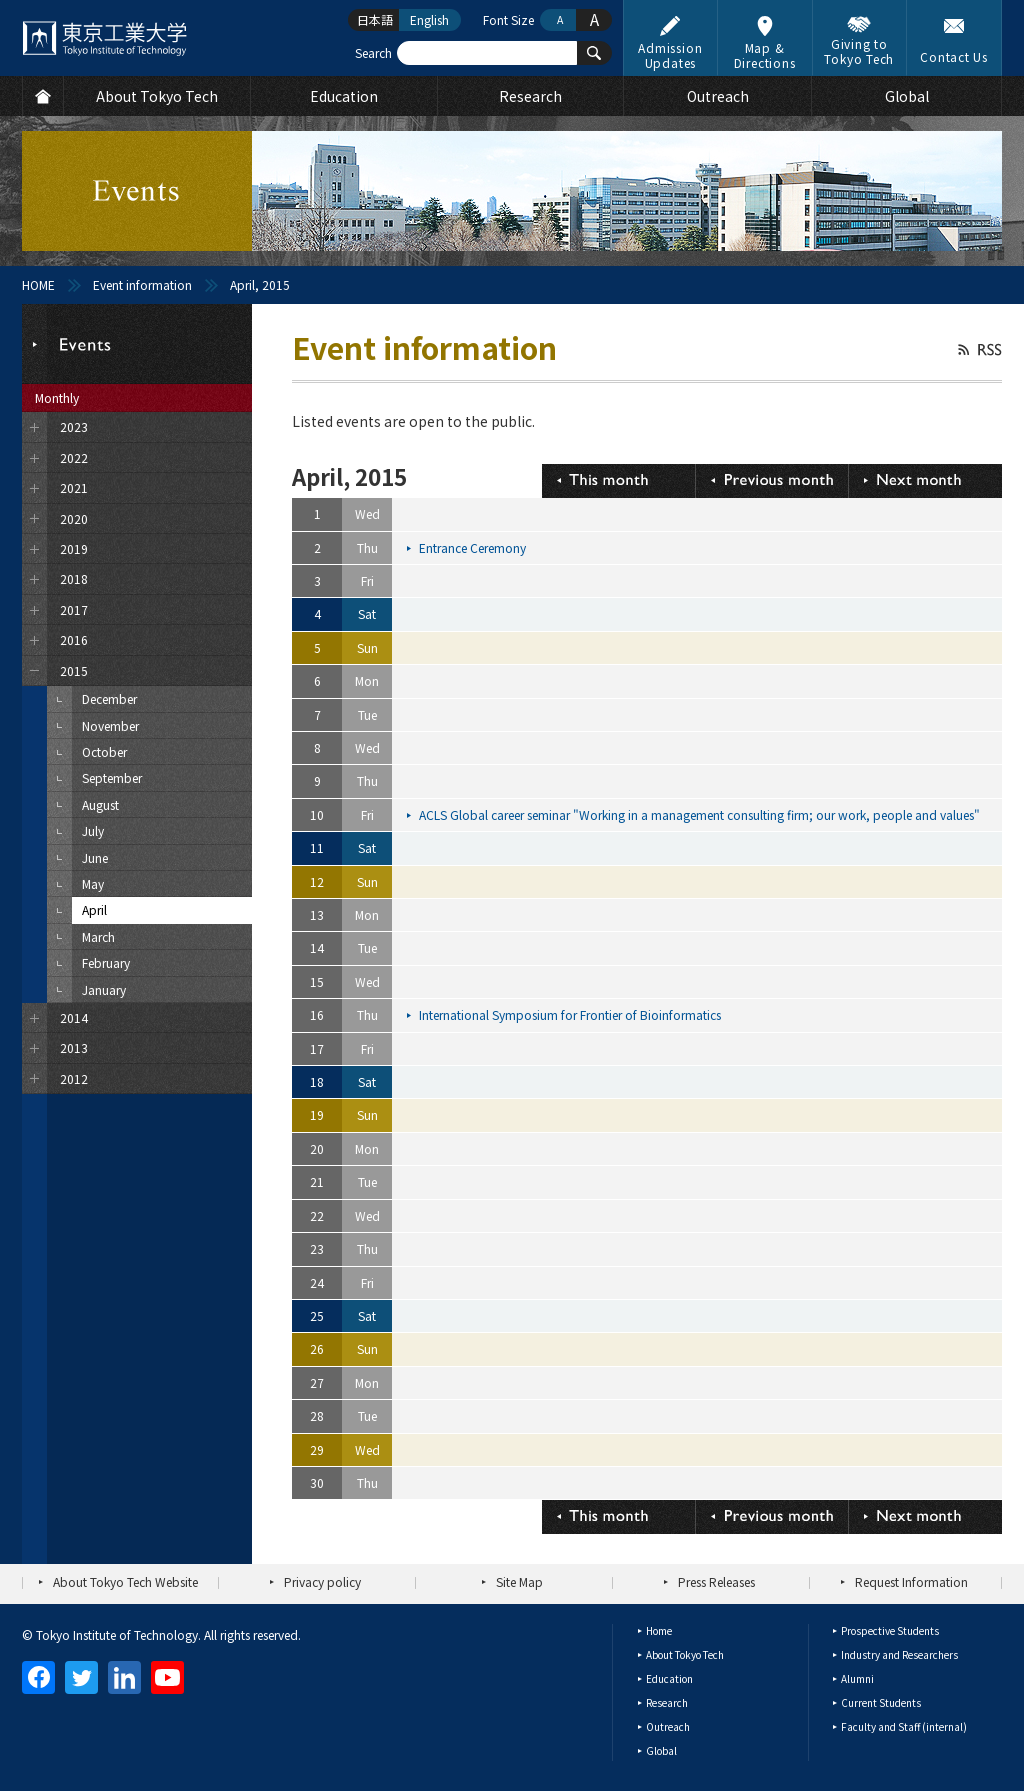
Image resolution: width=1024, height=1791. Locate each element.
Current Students (881, 1702)
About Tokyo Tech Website (125, 1581)
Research (667, 1702)
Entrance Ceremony (474, 547)
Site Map (519, 1581)
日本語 (375, 19)
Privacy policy (322, 1581)
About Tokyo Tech (685, 1654)
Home (659, 1630)
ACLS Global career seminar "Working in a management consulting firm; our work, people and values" (701, 814)
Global (661, 1750)
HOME (38, 284)
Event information (142, 284)
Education (669, 1678)
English (429, 19)
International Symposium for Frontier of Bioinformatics (571, 1014)
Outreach (668, 1726)
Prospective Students (890, 1630)
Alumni (857, 1678)
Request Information (911, 1581)
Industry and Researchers (899, 1654)
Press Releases (716, 1581)
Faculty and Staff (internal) (904, 1726)
